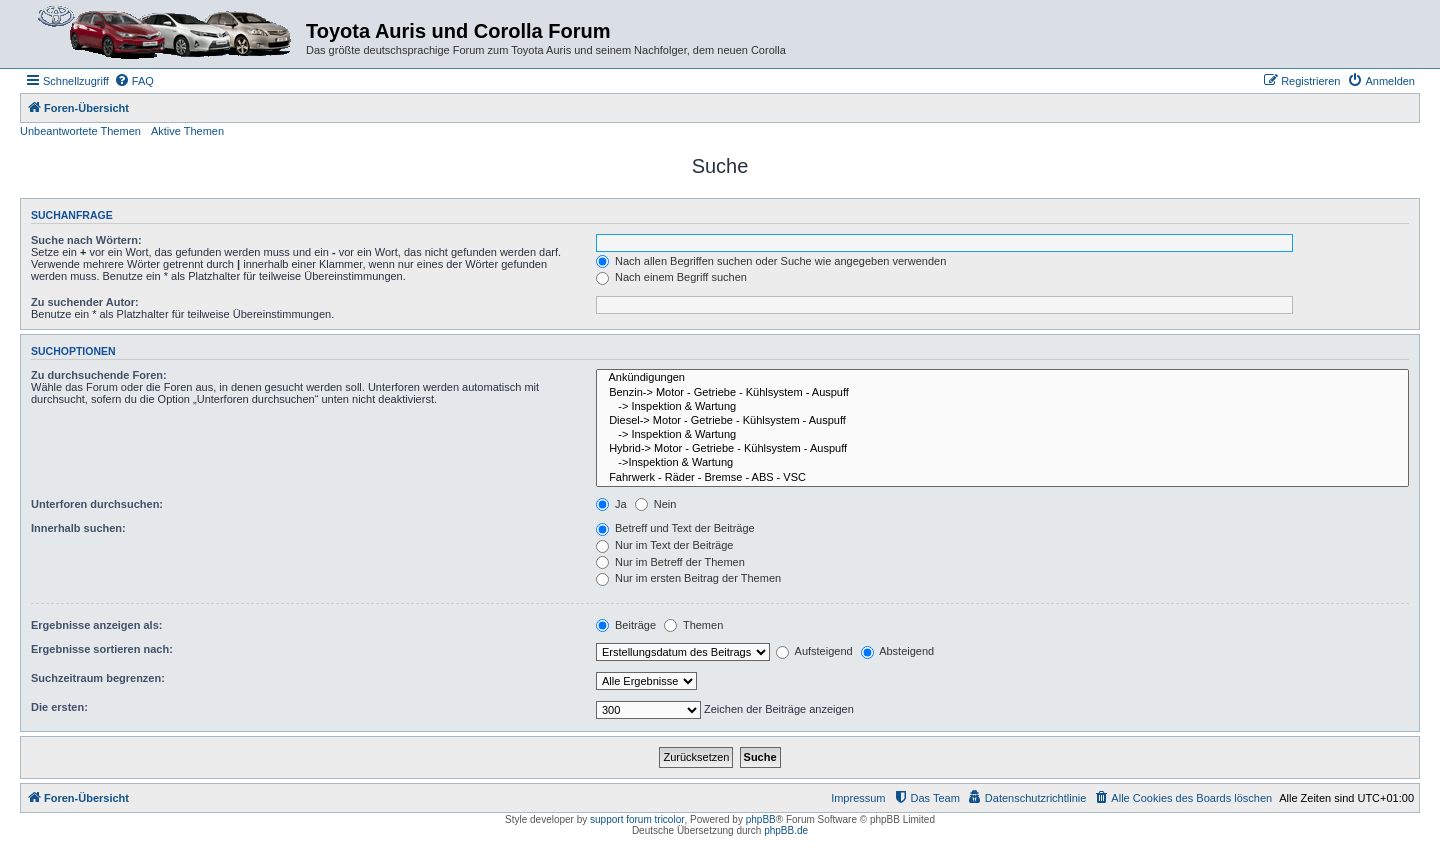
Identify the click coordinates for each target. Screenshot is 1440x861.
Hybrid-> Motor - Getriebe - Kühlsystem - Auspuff (1002, 449)
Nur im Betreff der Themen (670, 562)
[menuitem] (134, 81)
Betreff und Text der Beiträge (675, 528)
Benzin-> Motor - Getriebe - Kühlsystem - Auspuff (1002, 393)
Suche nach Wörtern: (86, 240)
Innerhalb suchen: (78, 528)
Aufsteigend (814, 651)
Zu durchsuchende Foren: (99, 375)
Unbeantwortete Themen (80, 131)
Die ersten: (59, 707)
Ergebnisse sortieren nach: (102, 649)
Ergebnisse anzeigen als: (96, 625)
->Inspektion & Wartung (1002, 463)
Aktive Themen (187, 131)
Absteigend (898, 651)
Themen (693, 625)
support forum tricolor (637, 819)
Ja (611, 504)
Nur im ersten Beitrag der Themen (688, 578)
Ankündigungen (1002, 378)
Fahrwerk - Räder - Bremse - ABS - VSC (1002, 478)
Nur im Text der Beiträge (664, 545)
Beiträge (626, 625)
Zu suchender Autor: (85, 302)
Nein (656, 504)
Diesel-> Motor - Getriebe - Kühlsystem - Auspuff (1002, 421)
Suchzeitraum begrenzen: (98, 678)
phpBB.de (786, 830)
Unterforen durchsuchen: (97, 504)
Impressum (858, 798)
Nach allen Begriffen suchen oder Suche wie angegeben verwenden (771, 261)
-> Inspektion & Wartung (1002, 407)
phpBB (761, 819)
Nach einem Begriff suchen (671, 277)
